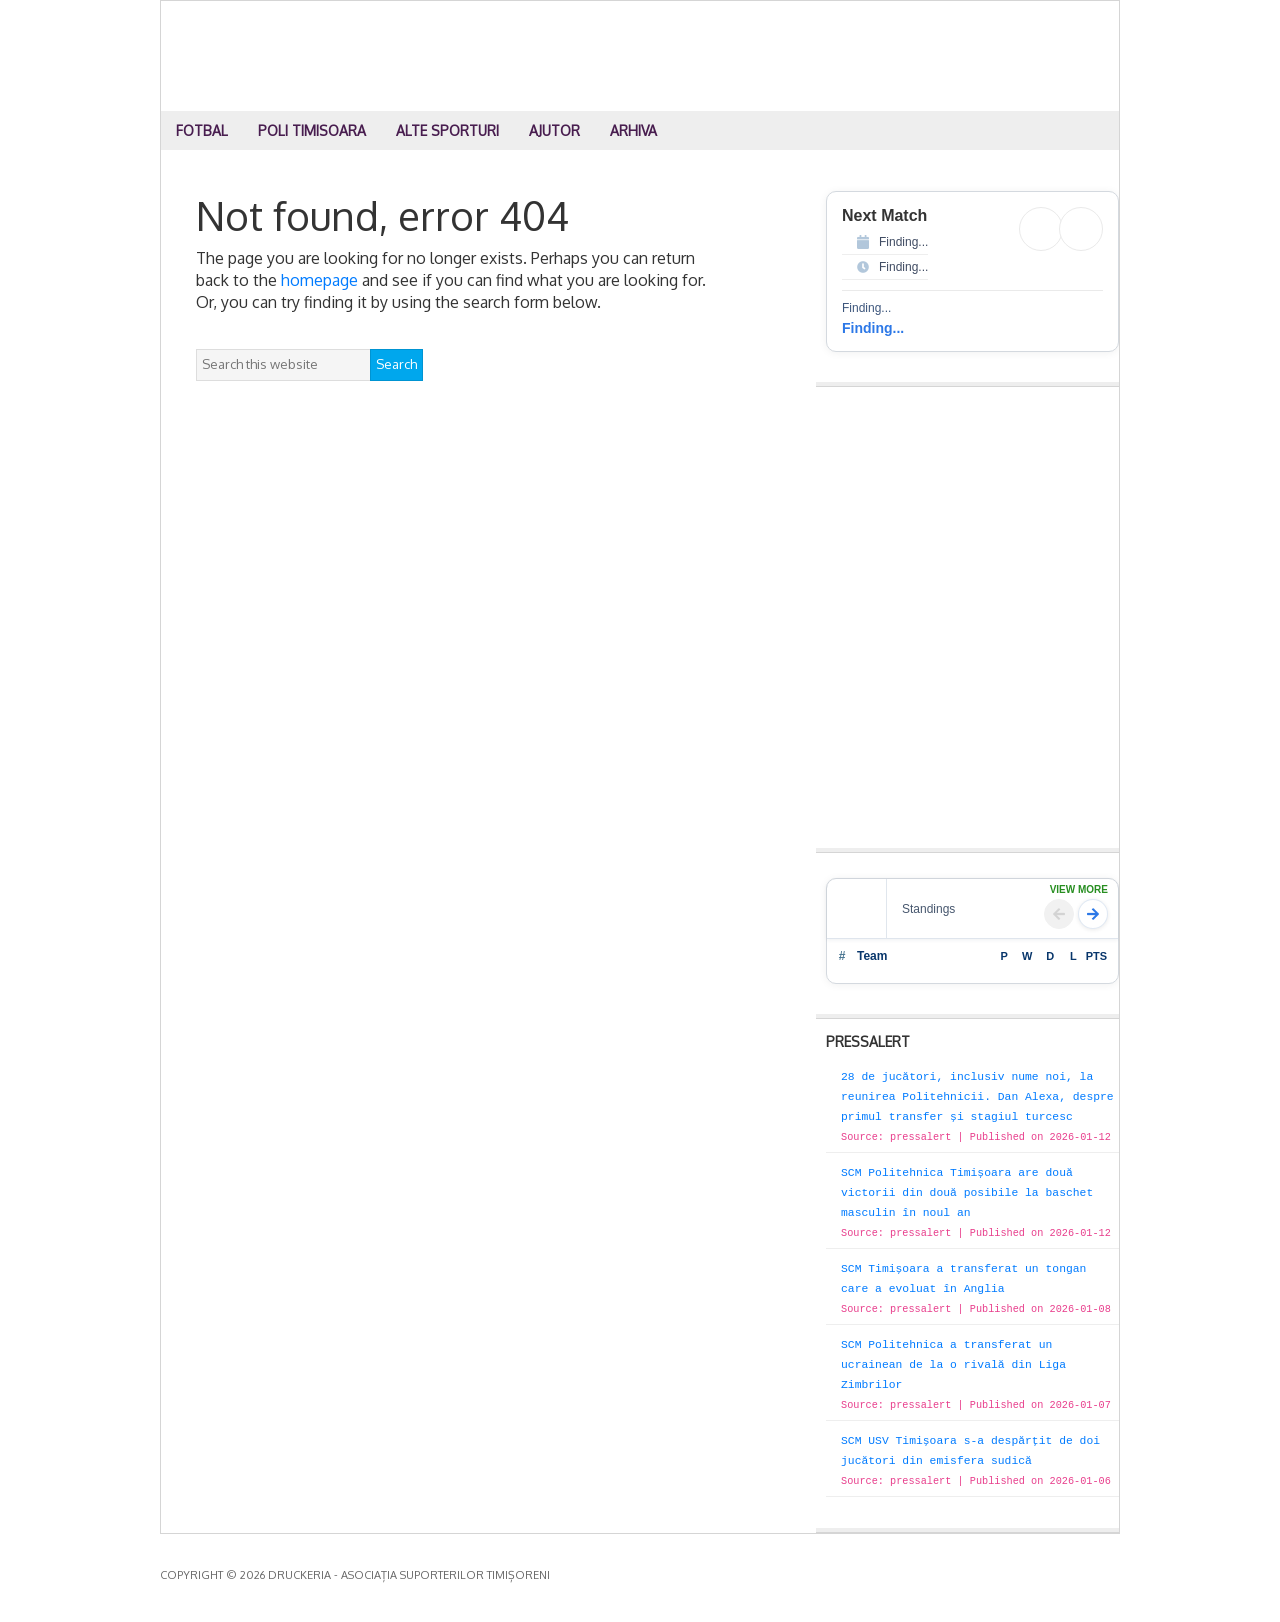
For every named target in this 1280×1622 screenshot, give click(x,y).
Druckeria (641, 56)
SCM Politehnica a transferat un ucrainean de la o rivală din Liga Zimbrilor (953, 1365)
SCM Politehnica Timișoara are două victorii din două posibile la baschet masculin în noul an (967, 1193)
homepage (319, 280)
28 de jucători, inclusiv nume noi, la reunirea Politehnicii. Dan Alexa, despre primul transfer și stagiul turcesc (977, 1097)
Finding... (873, 328)
